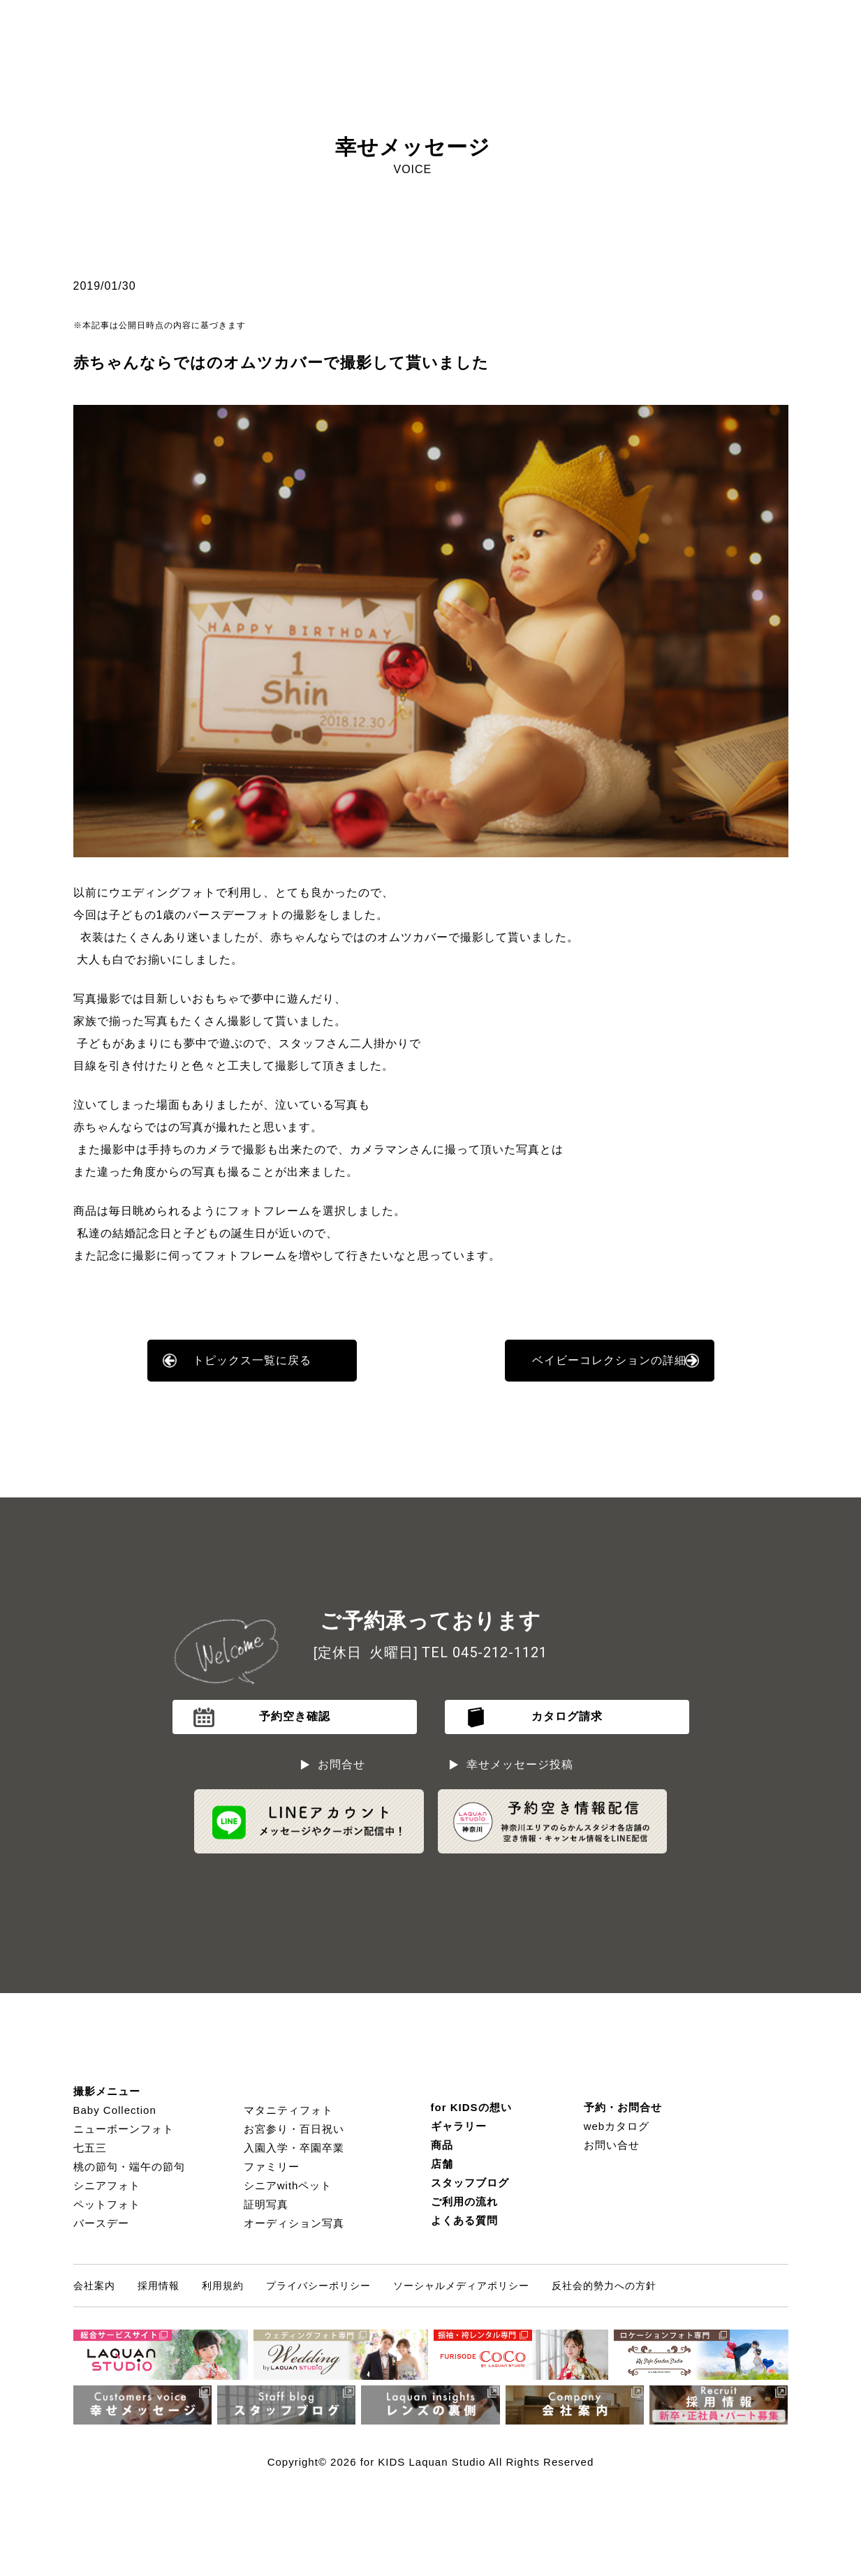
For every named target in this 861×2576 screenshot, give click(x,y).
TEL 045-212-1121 (484, 1652)
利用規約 (223, 2285)
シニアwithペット (288, 2185)
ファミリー (272, 2166)
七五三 (90, 2148)
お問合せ (341, 1764)
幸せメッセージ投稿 (519, 1764)
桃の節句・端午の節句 (129, 2166)
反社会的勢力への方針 (604, 2285)
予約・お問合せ (623, 2107)
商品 (442, 2145)
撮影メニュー (106, 2091)
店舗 (442, 2164)
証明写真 (266, 2204)
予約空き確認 (294, 1716)
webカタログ (617, 2126)
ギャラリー (459, 2126)
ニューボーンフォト (123, 2129)
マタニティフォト (288, 2110)
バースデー (101, 2223)
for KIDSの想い (471, 2107)
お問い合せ (612, 2145)
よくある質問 (464, 2220)
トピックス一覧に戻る (252, 1360)
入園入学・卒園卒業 (294, 2148)
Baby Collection (114, 2110)
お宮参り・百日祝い (294, 2129)
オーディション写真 (294, 2223)
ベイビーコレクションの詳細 (609, 1360)
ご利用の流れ (464, 2201)
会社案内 (94, 2285)
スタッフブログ (470, 2183)
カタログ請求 (567, 1716)
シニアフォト (106, 2185)
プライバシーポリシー (318, 2285)
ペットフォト (106, 2204)
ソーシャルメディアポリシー (461, 2285)
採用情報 (158, 2285)
